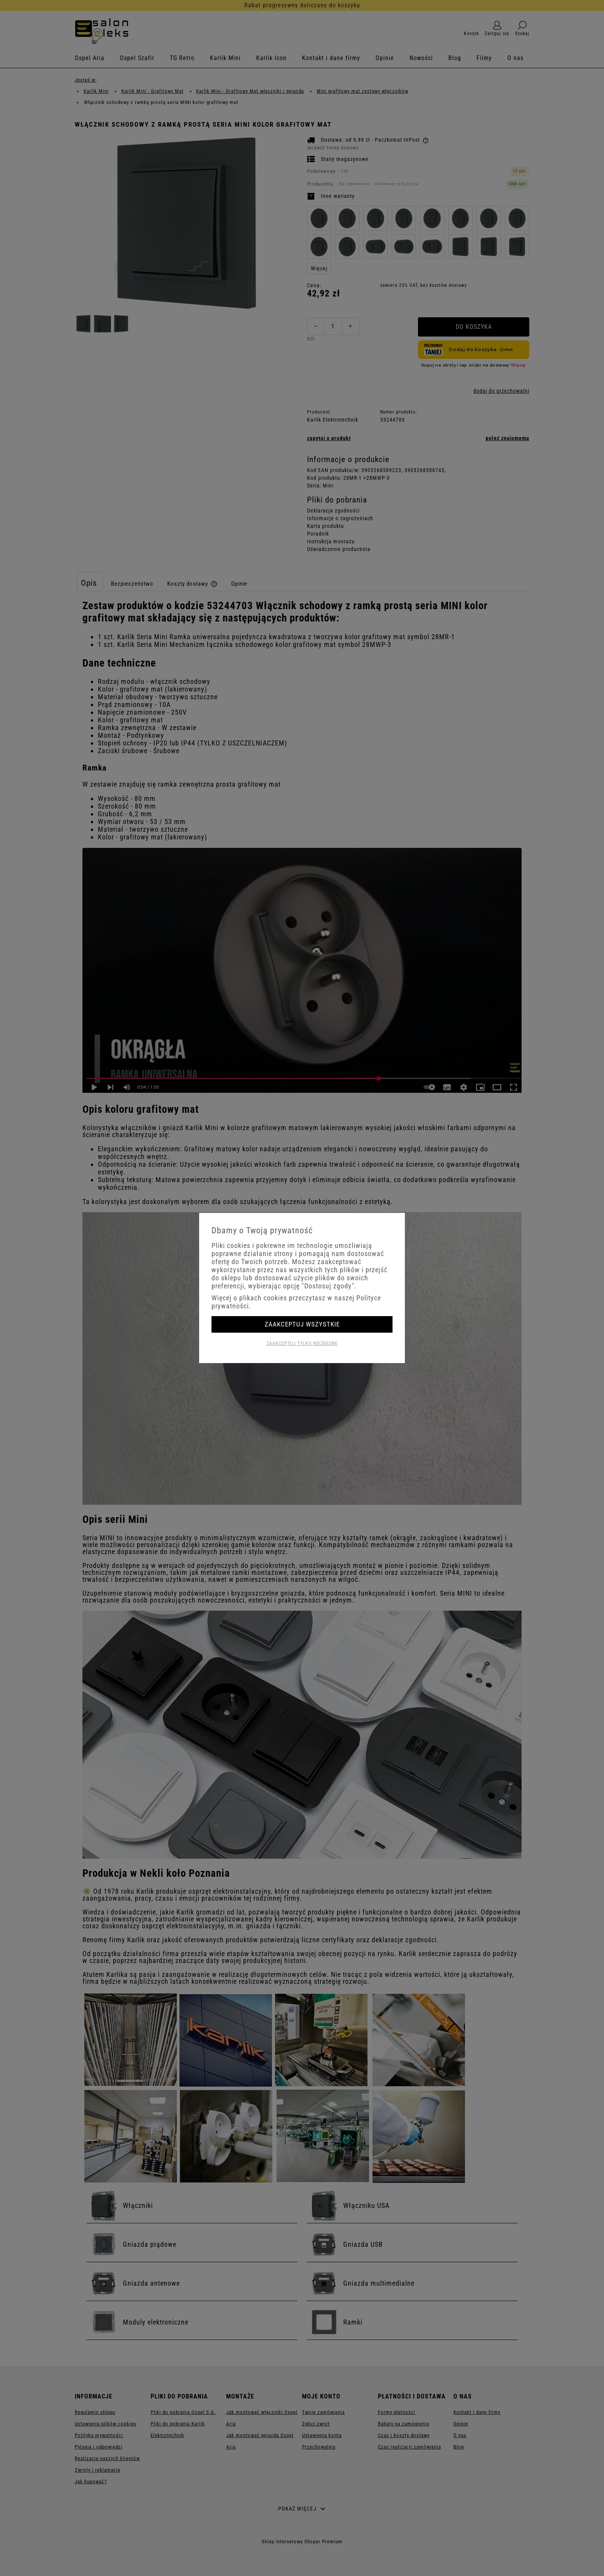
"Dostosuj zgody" (328, 1286)
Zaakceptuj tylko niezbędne (302, 1343)
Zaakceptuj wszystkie (302, 1324)
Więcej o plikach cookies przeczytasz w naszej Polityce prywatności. (296, 1302)
